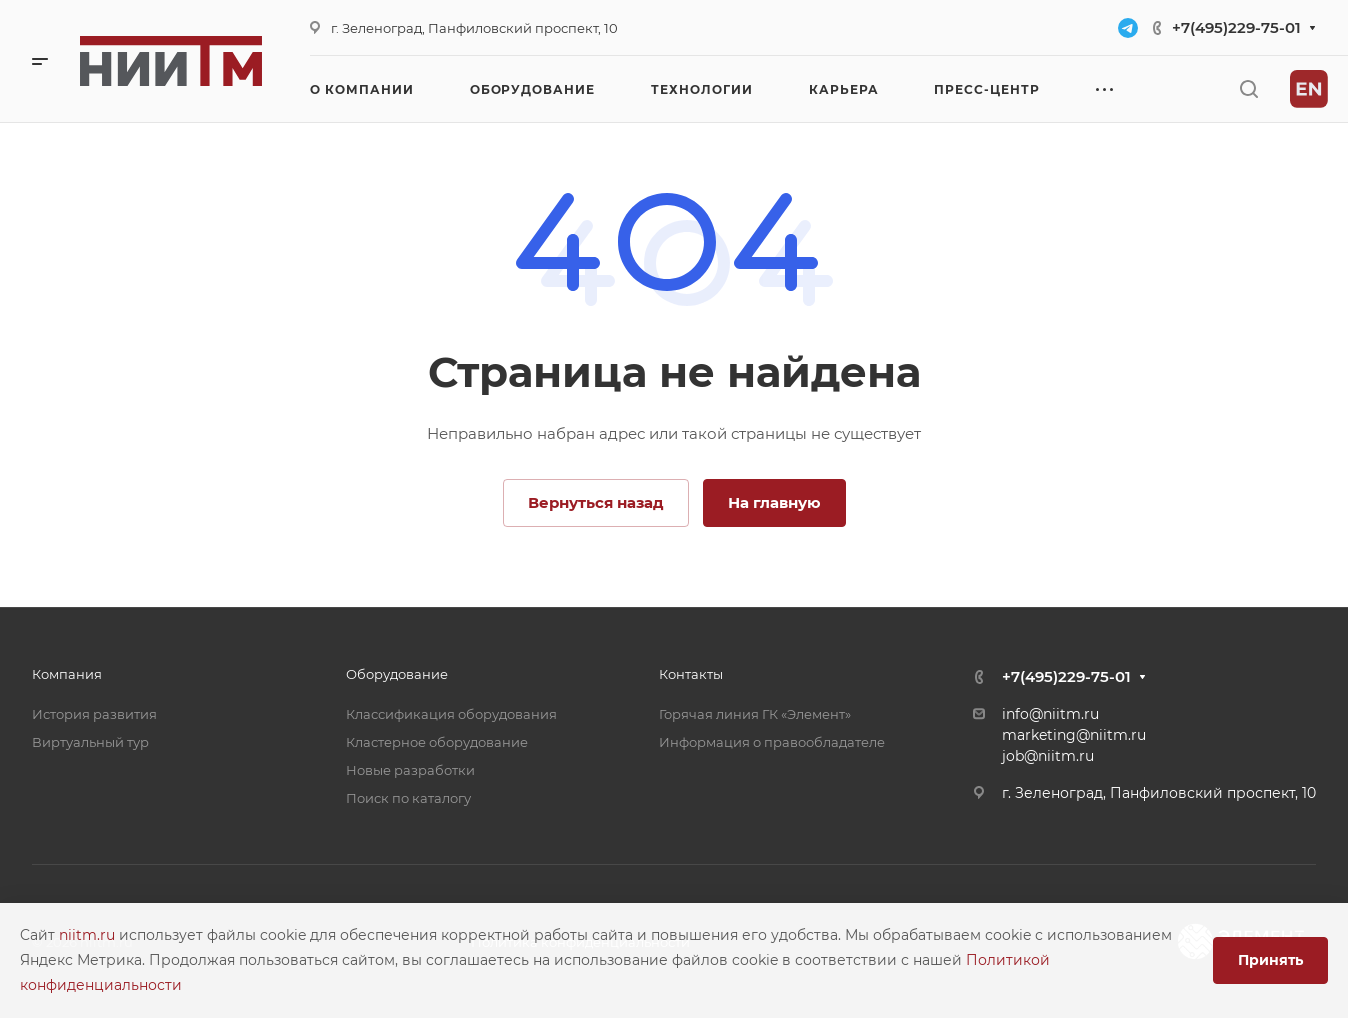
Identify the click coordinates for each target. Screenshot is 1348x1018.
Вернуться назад (596, 502)
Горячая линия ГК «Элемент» (755, 714)
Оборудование (397, 674)
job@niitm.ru (1048, 756)
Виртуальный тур (90, 742)
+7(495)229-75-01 (1236, 27)
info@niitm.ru (1050, 714)
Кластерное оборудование (437, 742)
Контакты (691, 674)
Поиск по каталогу (408, 798)
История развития (94, 714)
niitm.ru (89, 935)
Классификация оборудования (451, 714)
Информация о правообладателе (772, 742)
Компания (67, 674)
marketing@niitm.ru (1074, 735)
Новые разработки (410, 770)
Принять (1270, 960)
